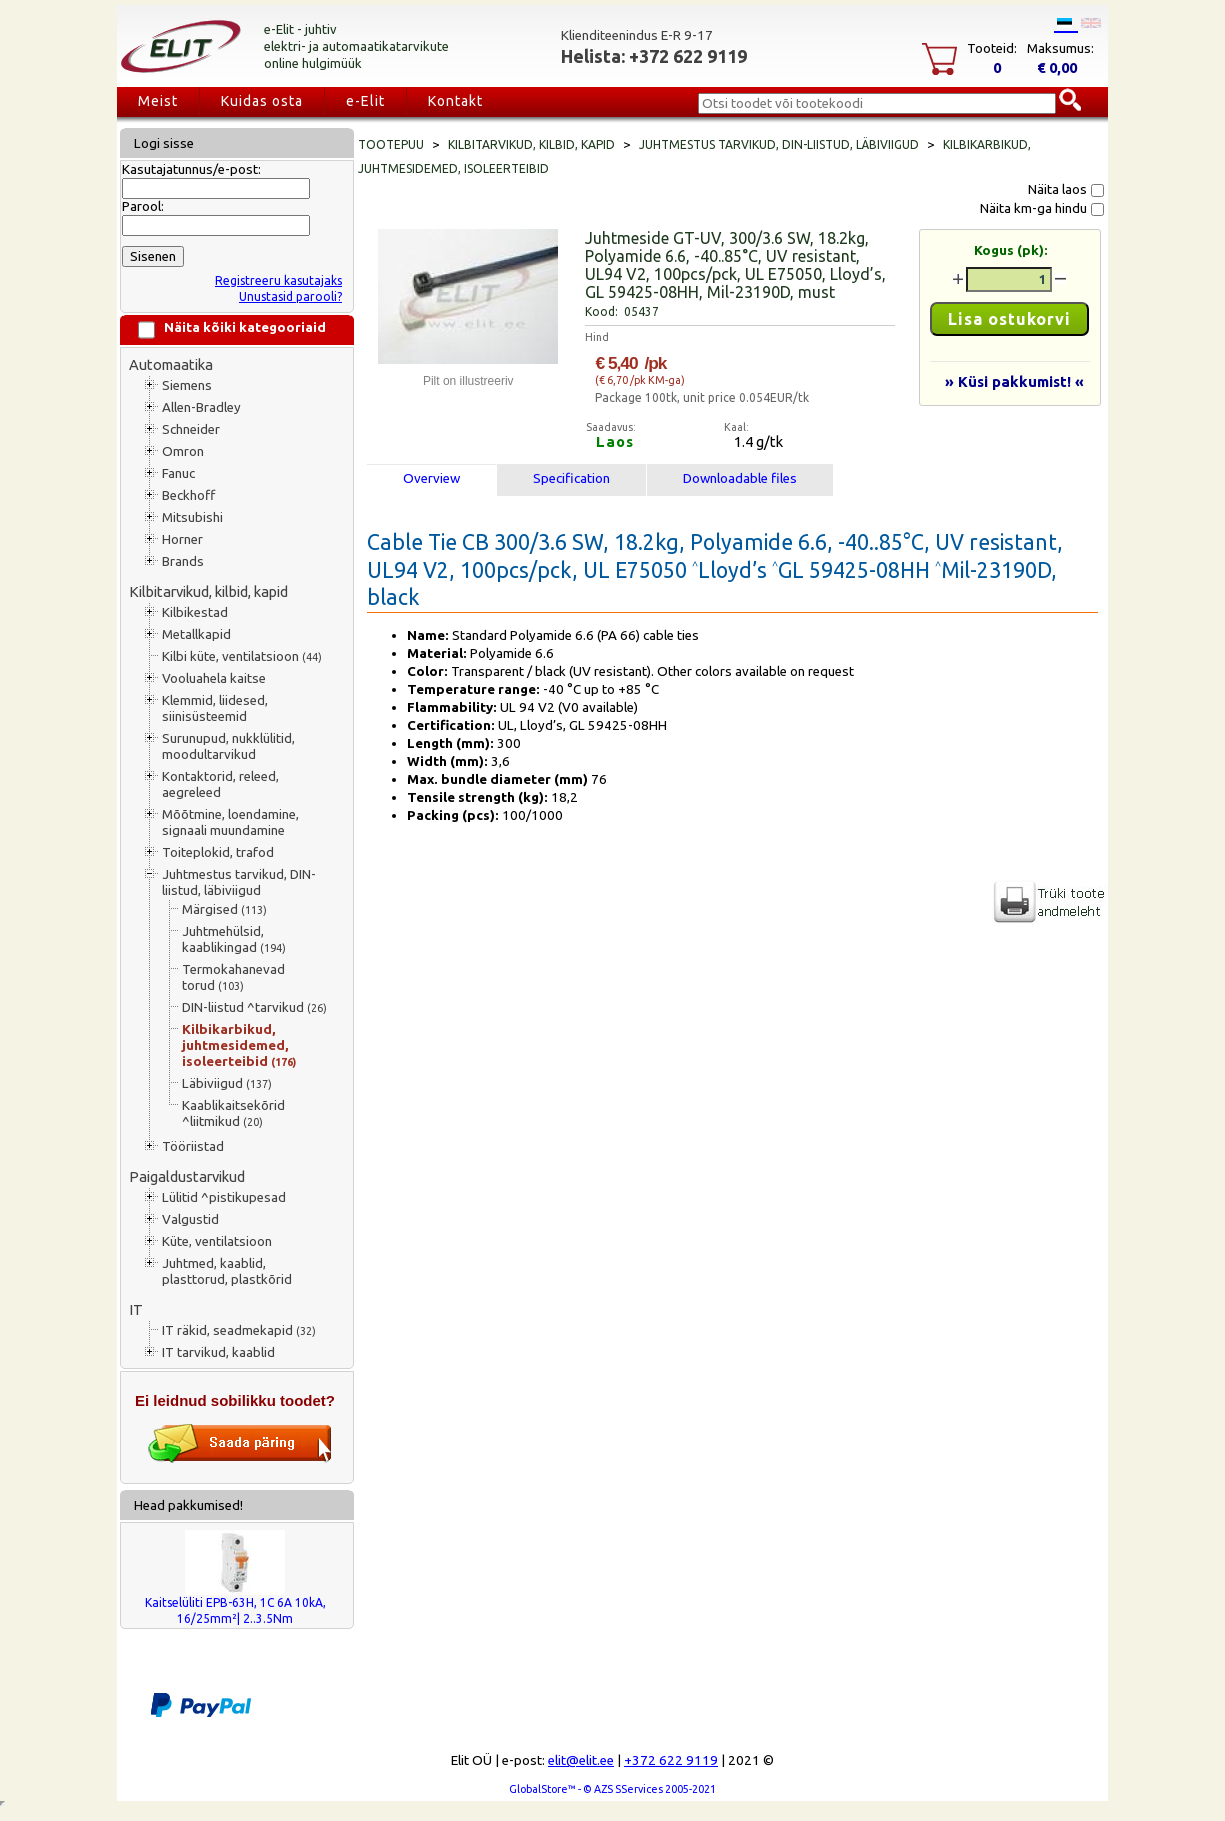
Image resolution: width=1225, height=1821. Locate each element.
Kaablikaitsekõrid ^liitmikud (233, 1113)
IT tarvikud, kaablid (218, 1352)
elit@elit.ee (581, 1760)
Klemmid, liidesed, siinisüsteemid (215, 708)
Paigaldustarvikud (187, 1176)
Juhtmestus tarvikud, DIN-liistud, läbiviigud (239, 882)
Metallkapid (196, 634)
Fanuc (178, 473)
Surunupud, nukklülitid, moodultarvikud (228, 746)
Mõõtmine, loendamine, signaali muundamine (230, 822)
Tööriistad (193, 1146)
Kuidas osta (262, 101)
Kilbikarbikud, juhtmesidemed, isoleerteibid (239, 1045)
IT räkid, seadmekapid (239, 1330)
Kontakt (455, 101)
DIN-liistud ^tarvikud (254, 1007)
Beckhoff (188, 495)
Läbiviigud (227, 1083)
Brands (183, 561)
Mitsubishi (192, 517)
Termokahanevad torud (233, 977)
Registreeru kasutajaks (278, 280)
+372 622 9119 (671, 1760)
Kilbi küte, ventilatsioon (242, 656)
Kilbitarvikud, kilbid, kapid (208, 591)
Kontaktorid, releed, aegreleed (220, 784)
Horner (182, 539)
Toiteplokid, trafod (218, 852)
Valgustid (190, 1219)
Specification (571, 478)
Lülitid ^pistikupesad (224, 1197)
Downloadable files (740, 478)
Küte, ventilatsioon (217, 1241)
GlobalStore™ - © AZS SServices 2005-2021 (612, 1789)
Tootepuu (391, 144)
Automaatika (171, 364)
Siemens (187, 385)
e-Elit (365, 101)
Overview (431, 478)
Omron (183, 451)
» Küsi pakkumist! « (1014, 381)
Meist (158, 101)
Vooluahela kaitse (214, 678)
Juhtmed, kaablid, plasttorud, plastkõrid (227, 1271)
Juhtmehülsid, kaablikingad (234, 939)
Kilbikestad (195, 612)
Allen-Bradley (201, 407)
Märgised (224, 909)
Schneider (191, 429)
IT (136, 1309)
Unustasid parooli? (290, 296)
